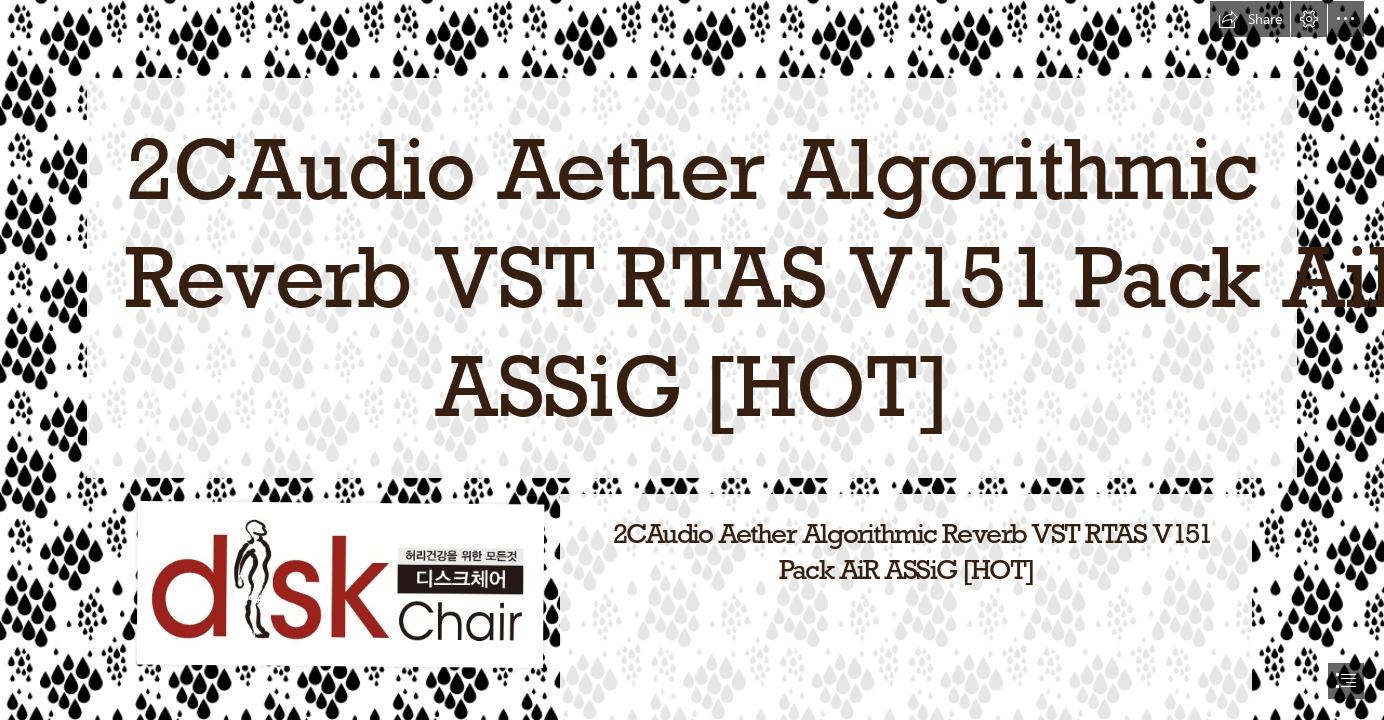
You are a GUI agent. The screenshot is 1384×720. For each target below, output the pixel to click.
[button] (1250, 19)
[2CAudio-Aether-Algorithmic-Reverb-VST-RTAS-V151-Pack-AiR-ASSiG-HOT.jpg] (339, 583)
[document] (692, 360)
